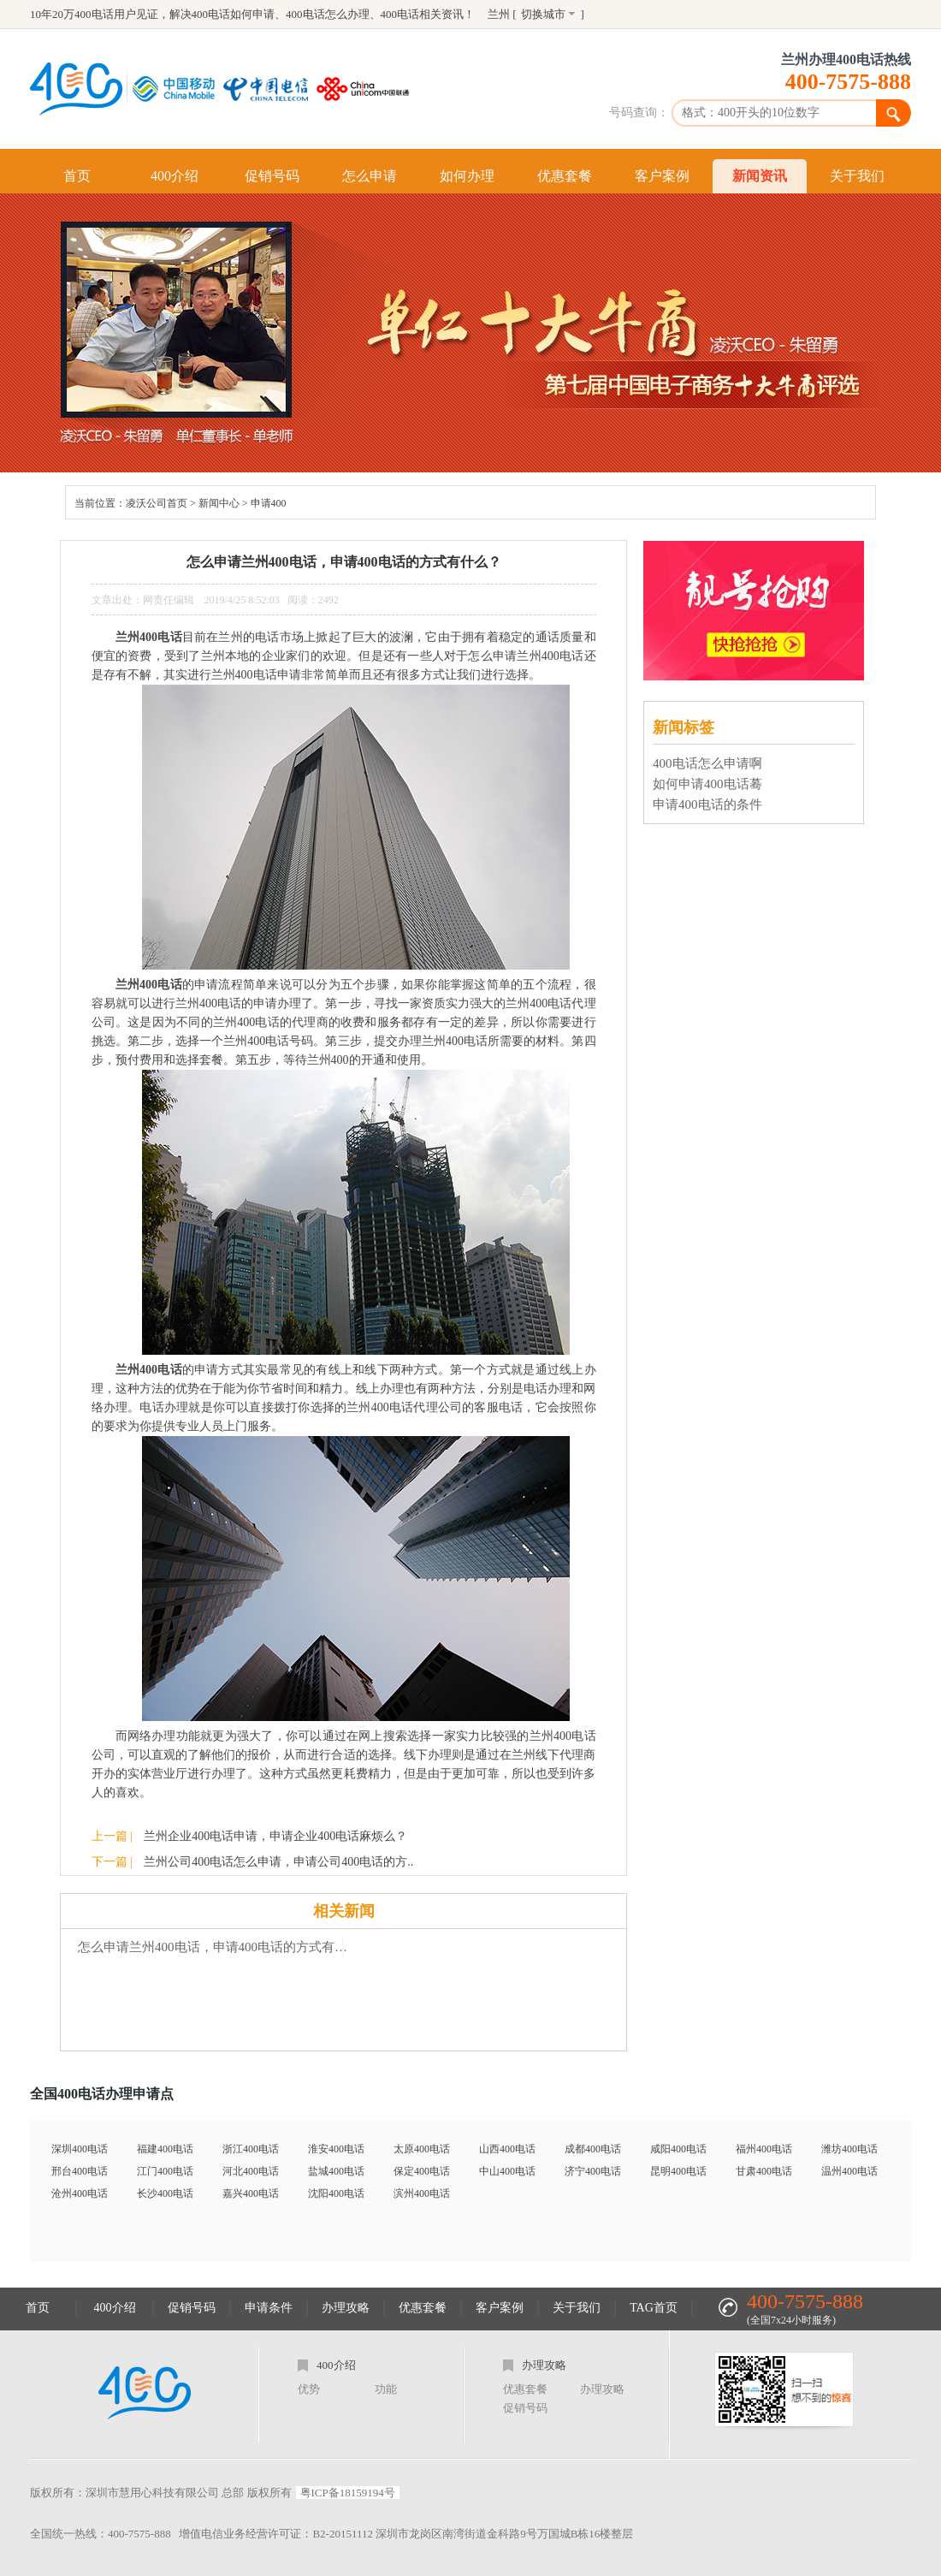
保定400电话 (422, 2171)
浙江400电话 (250, 2149)
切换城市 (543, 14)
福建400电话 (165, 2149)
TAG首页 (654, 2307)
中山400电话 (507, 2171)
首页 (77, 176)
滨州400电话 (422, 2193)
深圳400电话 (79, 2149)
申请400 (269, 503)
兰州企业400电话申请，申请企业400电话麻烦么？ (275, 1836)
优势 (309, 2389)
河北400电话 (250, 2171)
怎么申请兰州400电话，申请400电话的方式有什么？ (218, 1947)
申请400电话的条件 (707, 804)
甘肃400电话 (764, 2171)
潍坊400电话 (849, 2149)
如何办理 (467, 176)
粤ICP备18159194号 (347, 2492)
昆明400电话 (678, 2171)
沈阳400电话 (336, 2193)
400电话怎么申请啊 (707, 763)
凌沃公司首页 (156, 503)
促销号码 (272, 176)
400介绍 (174, 176)
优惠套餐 (564, 176)
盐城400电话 (336, 2171)
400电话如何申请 (233, 14)
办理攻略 (346, 2307)
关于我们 (857, 176)
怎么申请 (369, 176)
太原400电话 (422, 2149)
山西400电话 (507, 2149)
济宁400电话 (593, 2171)
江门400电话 (165, 2171)
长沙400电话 (165, 2193)
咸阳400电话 (678, 2149)
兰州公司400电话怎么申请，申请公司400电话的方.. (278, 1861)
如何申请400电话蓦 (707, 784)
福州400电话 (764, 2149)
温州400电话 (849, 2171)
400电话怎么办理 (328, 14)
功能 (386, 2389)
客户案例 (662, 176)
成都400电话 (593, 2149)
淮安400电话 (336, 2149)
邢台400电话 (79, 2171)
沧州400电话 (79, 2193)
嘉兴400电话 (250, 2193)
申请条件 (269, 2307)
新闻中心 (219, 503)
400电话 (400, 14)
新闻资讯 (759, 176)
